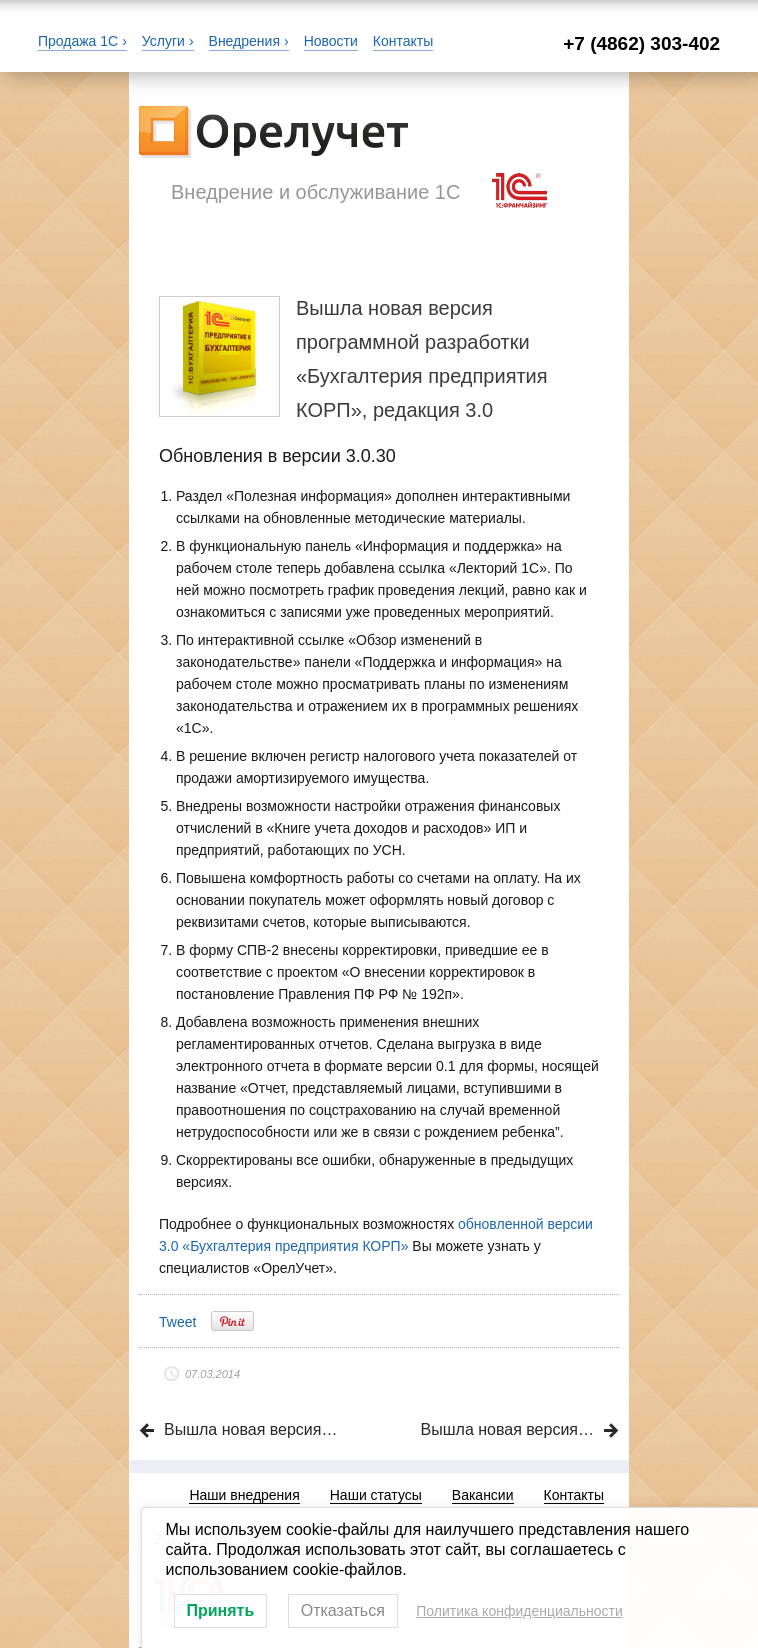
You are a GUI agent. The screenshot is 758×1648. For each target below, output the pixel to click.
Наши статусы (376, 1495)
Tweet (177, 1322)
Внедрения (244, 41)
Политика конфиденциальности (519, 1611)
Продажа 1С (78, 41)
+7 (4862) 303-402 (641, 43)
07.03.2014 (212, 1374)
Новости (331, 41)
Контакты (403, 41)
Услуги (163, 41)
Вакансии (483, 1495)
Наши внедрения (244, 1495)
